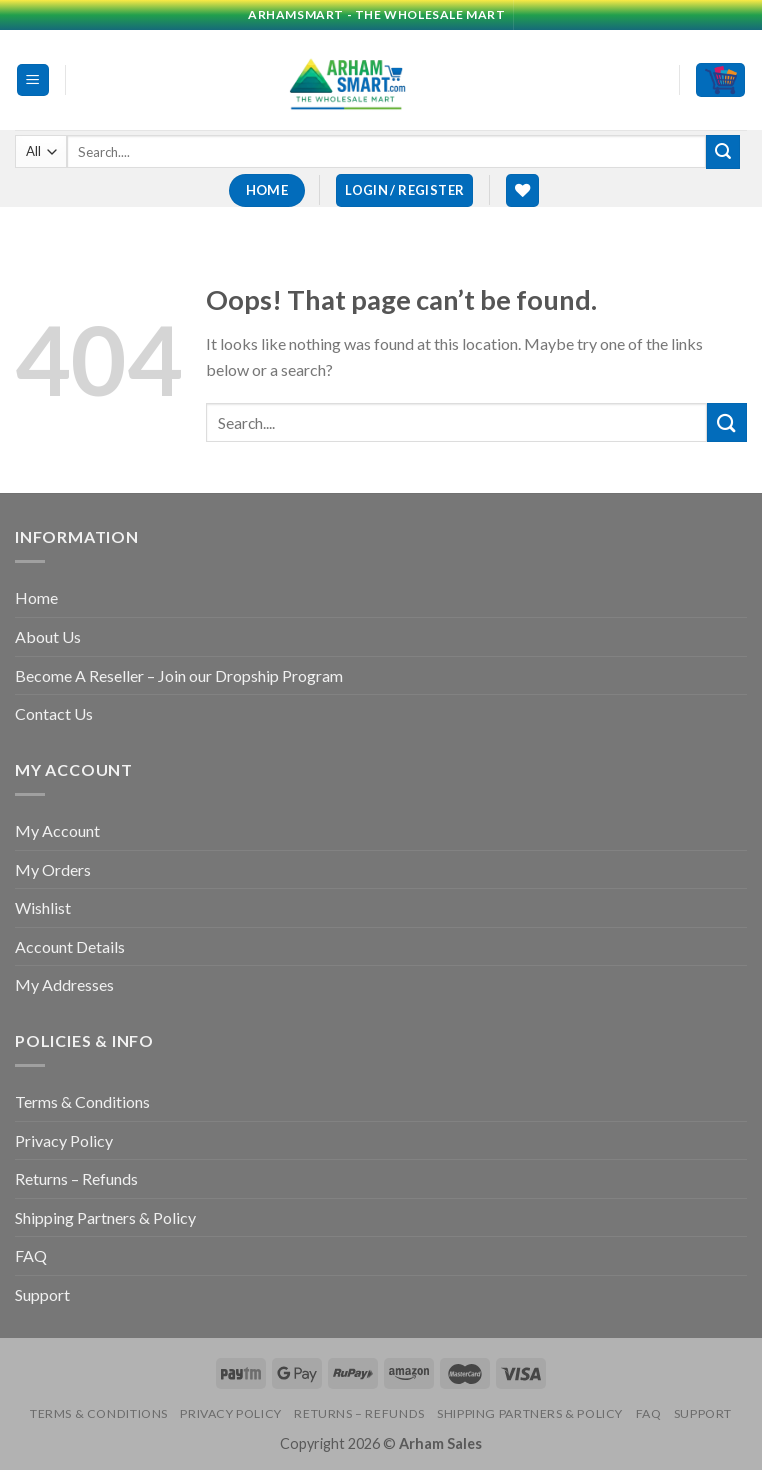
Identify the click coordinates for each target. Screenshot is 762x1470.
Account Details (70, 946)
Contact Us (54, 713)
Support (42, 1294)
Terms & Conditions (82, 1101)
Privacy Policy (64, 1140)
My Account (57, 830)
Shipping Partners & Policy (105, 1217)
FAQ (31, 1255)
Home (36, 597)
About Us (48, 636)
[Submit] (723, 152)
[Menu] (33, 80)
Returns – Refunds (76, 1178)
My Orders (53, 869)
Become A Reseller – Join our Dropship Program (179, 675)
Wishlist (43, 907)
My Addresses (64, 984)
